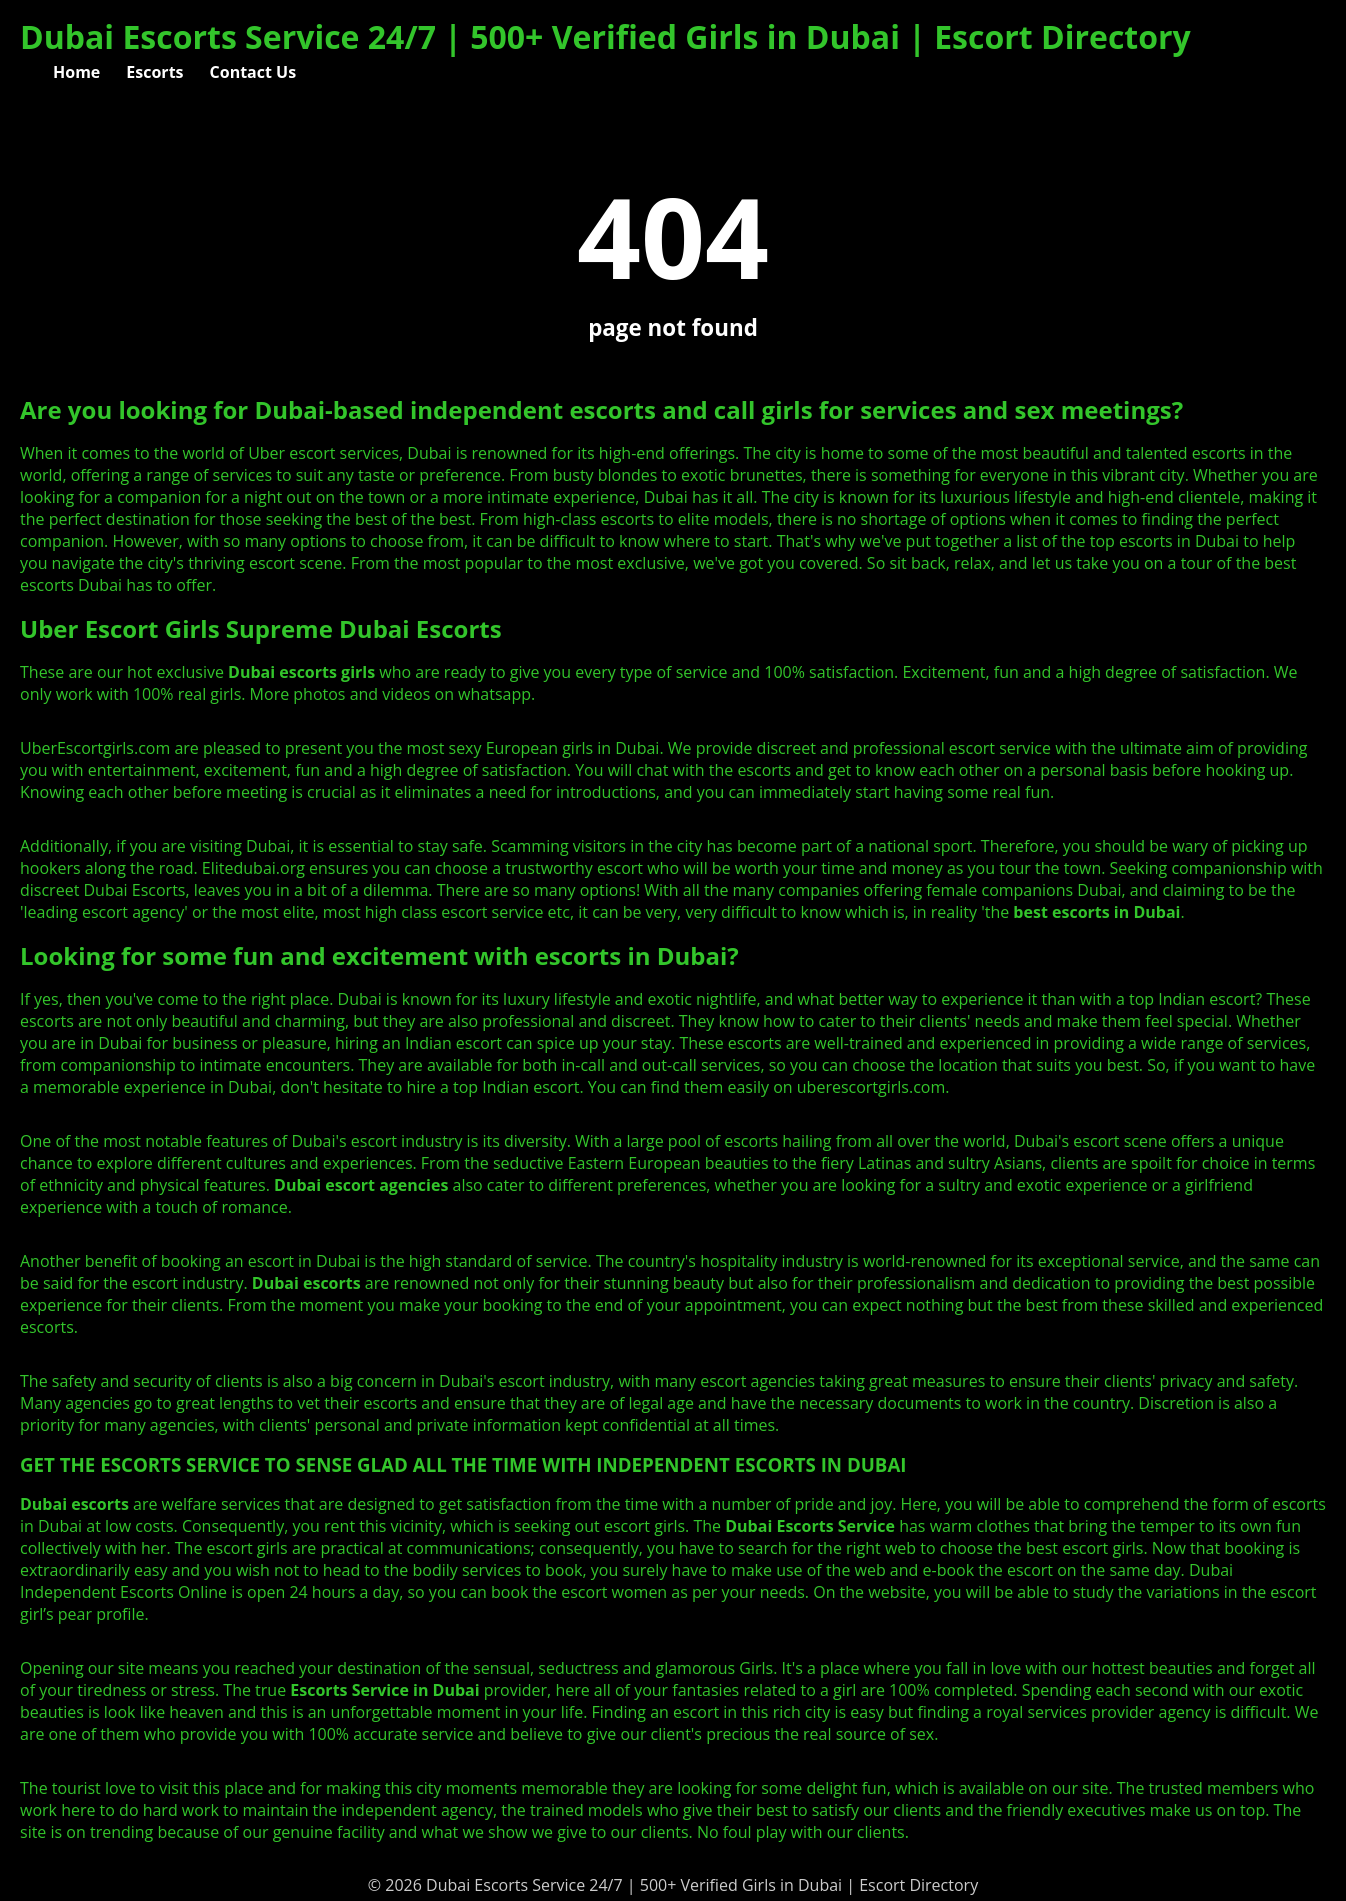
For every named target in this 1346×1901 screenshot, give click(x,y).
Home (76, 72)
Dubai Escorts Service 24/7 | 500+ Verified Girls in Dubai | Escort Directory (605, 36)
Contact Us (253, 72)
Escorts (154, 72)
